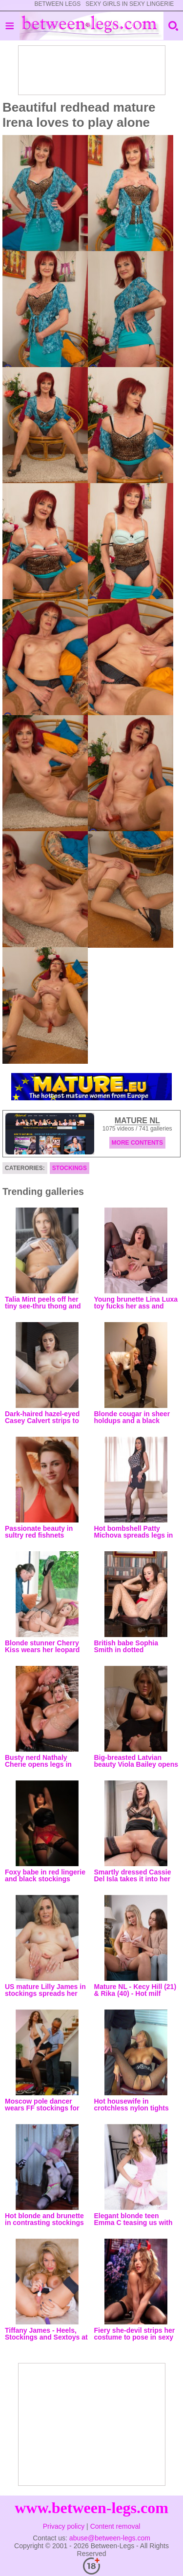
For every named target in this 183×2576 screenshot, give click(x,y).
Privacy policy (64, 2526)
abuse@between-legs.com (109, 2538)
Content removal (115, 2526)
